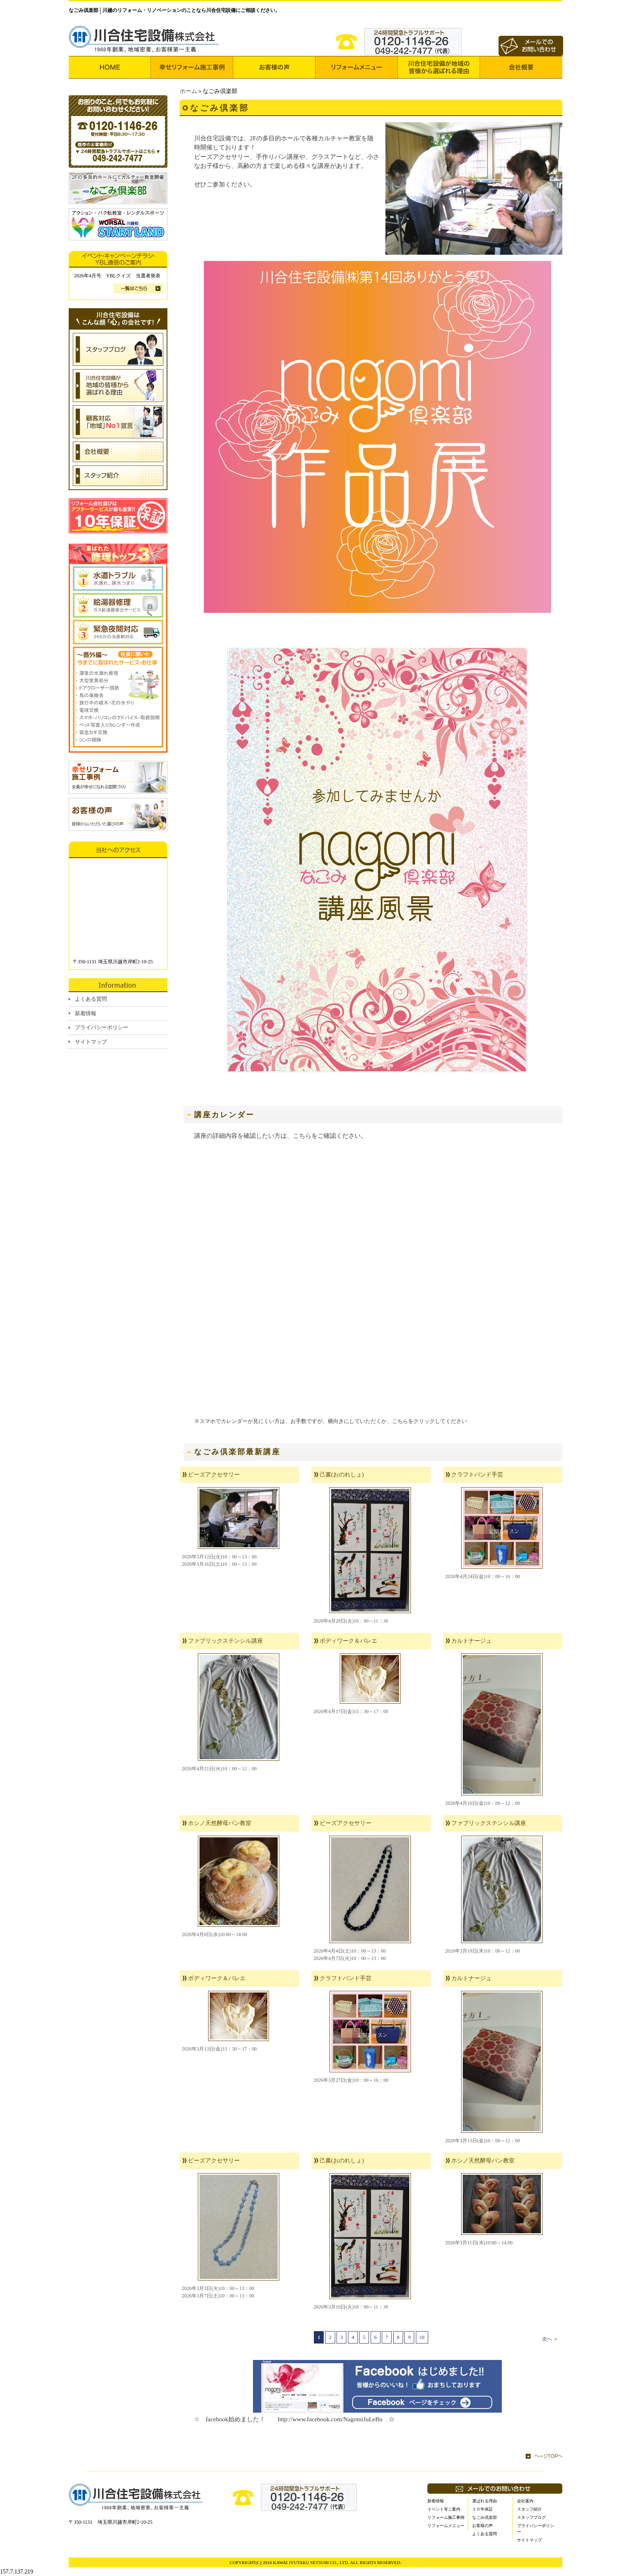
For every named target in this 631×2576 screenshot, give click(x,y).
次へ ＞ (550, 2339)
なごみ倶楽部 (484, 2517)
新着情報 (85, 1013)
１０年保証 (482, 2509)
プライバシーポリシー (101, 1027)
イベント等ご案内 (443, 2509)
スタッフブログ (531, 2517)
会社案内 (525, 2501)
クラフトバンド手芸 (477, 1475)
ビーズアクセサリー (214, 1475)
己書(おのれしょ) (342, 1475)
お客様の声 (482, 2525)
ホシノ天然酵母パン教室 (219, 1823)
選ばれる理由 (484, 2501)
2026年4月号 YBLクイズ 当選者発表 (117, 276)
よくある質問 (91, 999)
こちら (302, 1135)
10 (422, 2337)
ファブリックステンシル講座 (225, 1641)
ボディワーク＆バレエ (348, 1641)
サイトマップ (91, 1042)
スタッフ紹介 (529, 2509)
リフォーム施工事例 (445, 2517)
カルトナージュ (471, 1641)
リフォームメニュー (445, 2525)
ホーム (188, 91)
